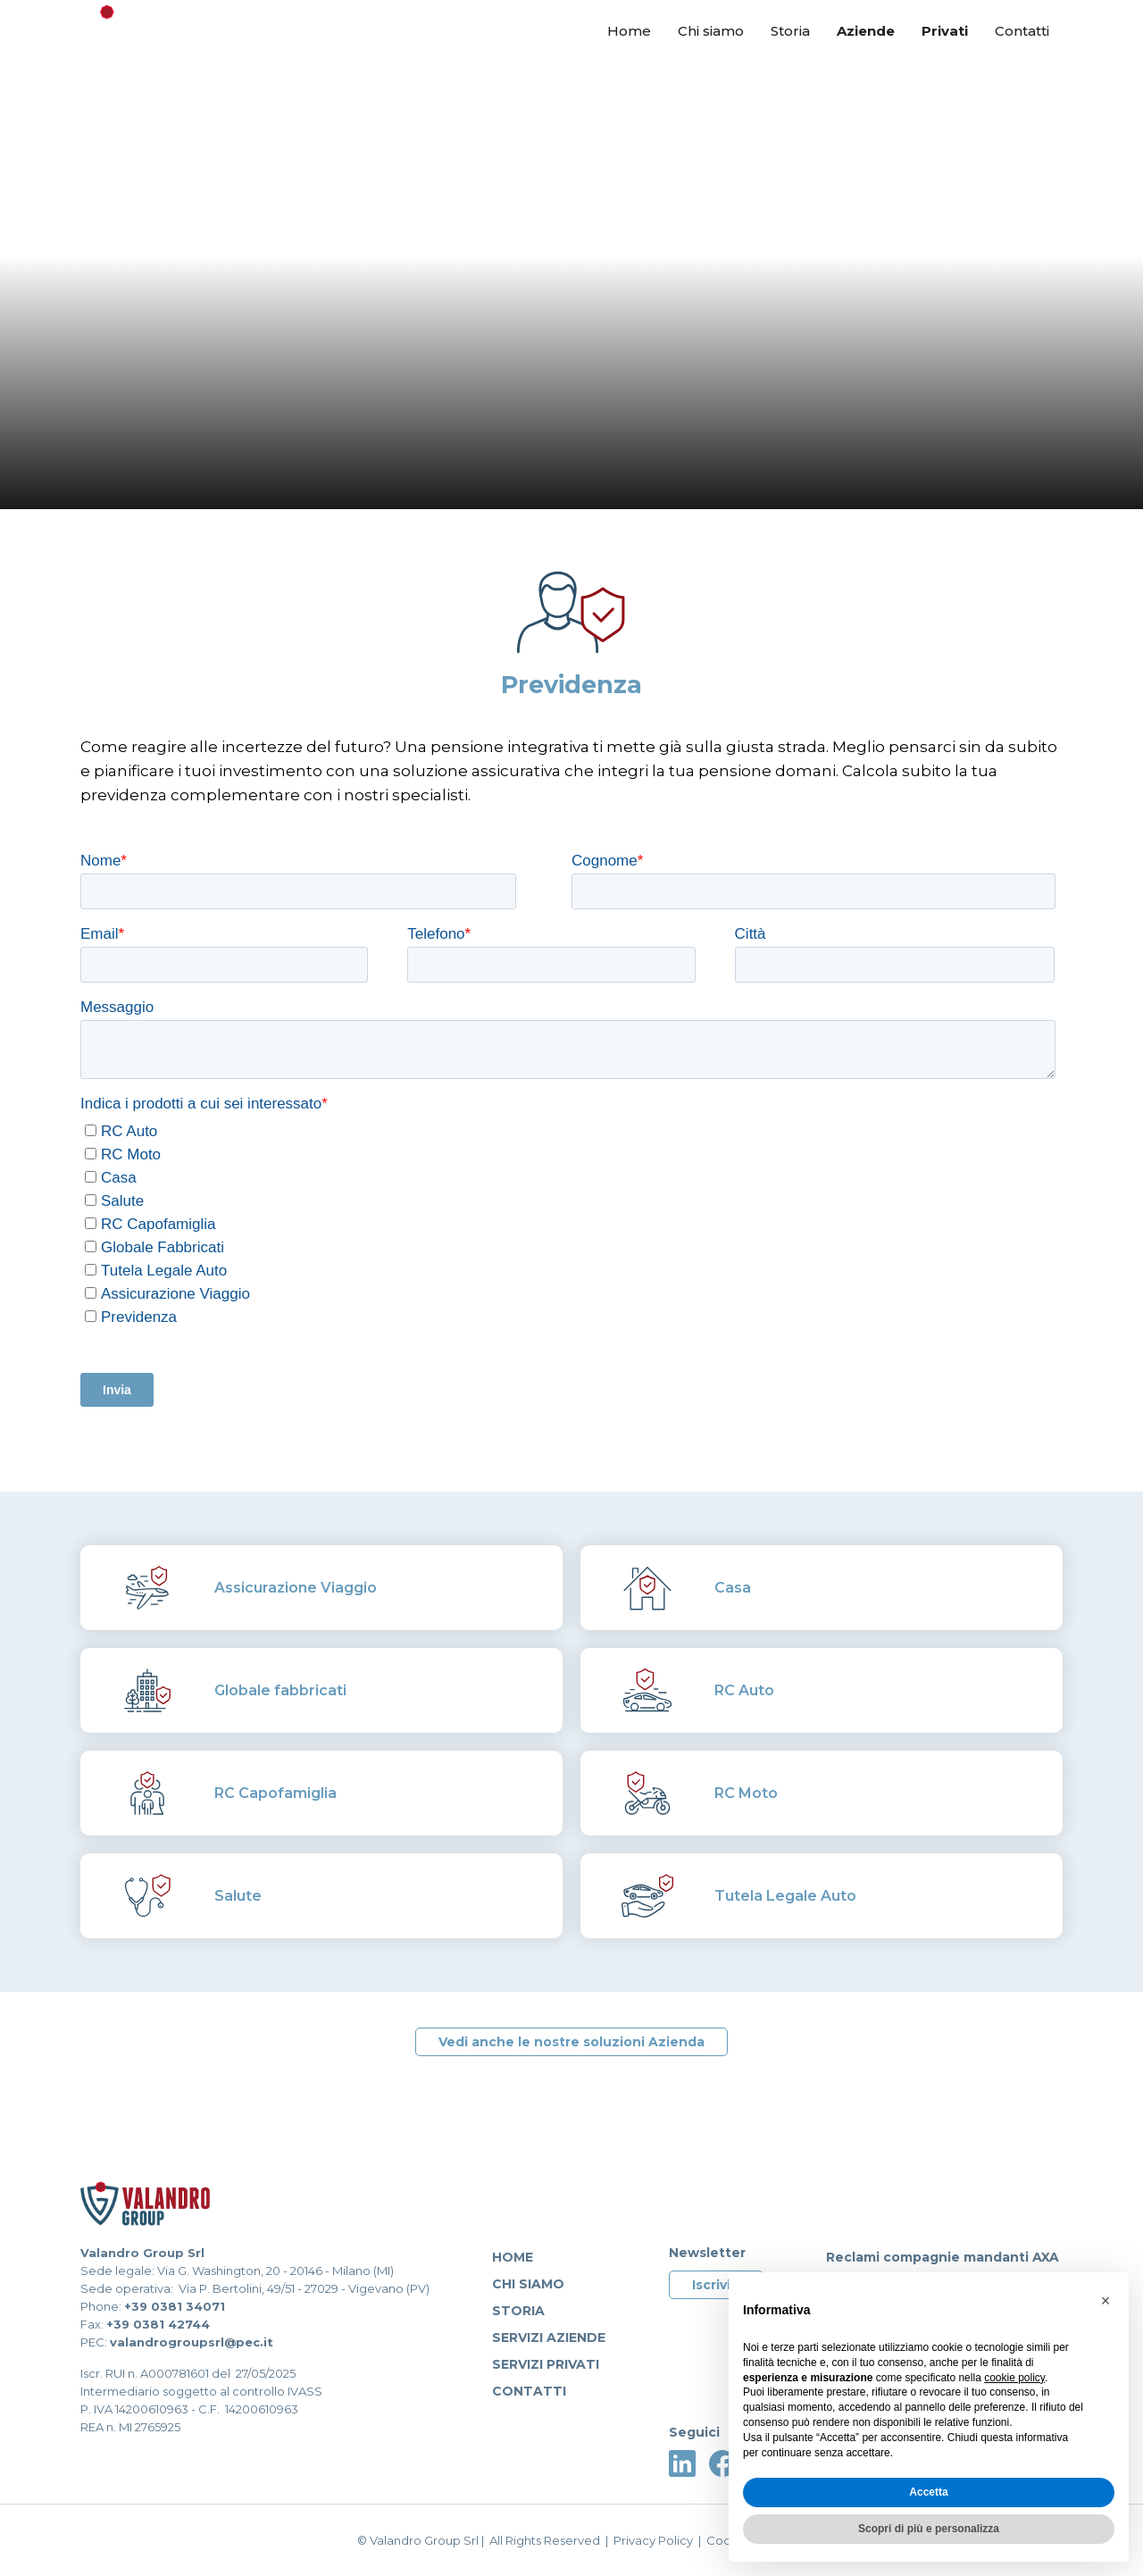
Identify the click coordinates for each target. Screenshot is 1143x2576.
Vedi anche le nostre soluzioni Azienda (571, 2042)
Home (629, 30)
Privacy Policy (653, 2540)
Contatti (1022, 30)
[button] (1105, 2301)
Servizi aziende (548, 2337)
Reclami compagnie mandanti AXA (942, 2257)
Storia (790, 30)
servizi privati (545, 2364)
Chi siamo (711, 30)
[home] (165, 33)
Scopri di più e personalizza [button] (928, 2528)
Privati (945, 30)
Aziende (866, 30)
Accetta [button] (928, 2492)
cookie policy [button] (1014, 2377)
